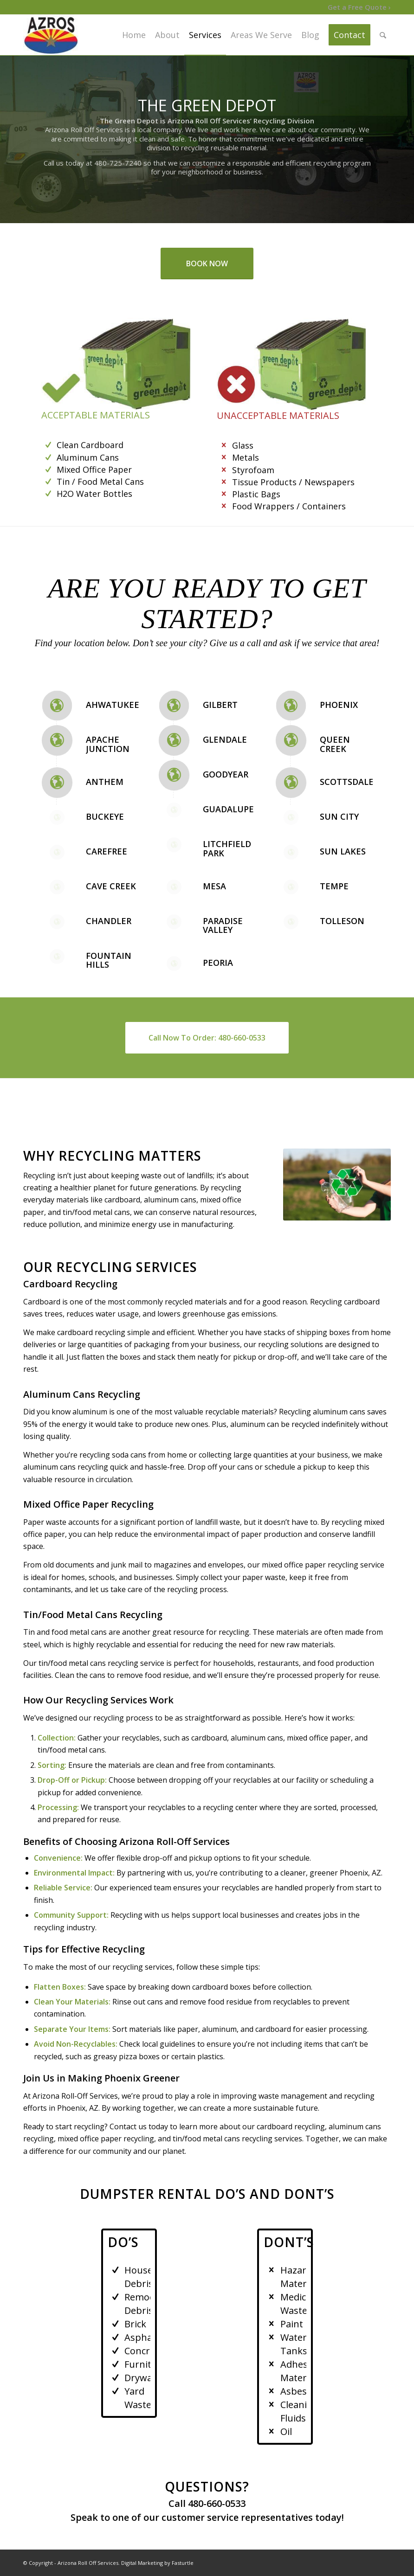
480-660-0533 (217, 2503)
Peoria (218, 962)
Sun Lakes (343, 851)
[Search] (383, 34)
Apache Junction (107, 744)
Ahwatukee (112, 704)
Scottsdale (347, 781)
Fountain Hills (108, 960)
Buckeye (105, 816)
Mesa (214, 886)
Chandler (108, 920)
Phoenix (339, 704)
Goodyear (225, 774)
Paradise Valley (223, 925)
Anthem (104, 781)
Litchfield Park (227, 848)
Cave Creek (111, 886)
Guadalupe (228, 809)
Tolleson (342, 920)
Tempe (334, 886)
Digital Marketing (142, 2562)
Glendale (225, 739)
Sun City (339, 816)
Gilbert (220, 704)
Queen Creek (335, 744)
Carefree (106, 851)
